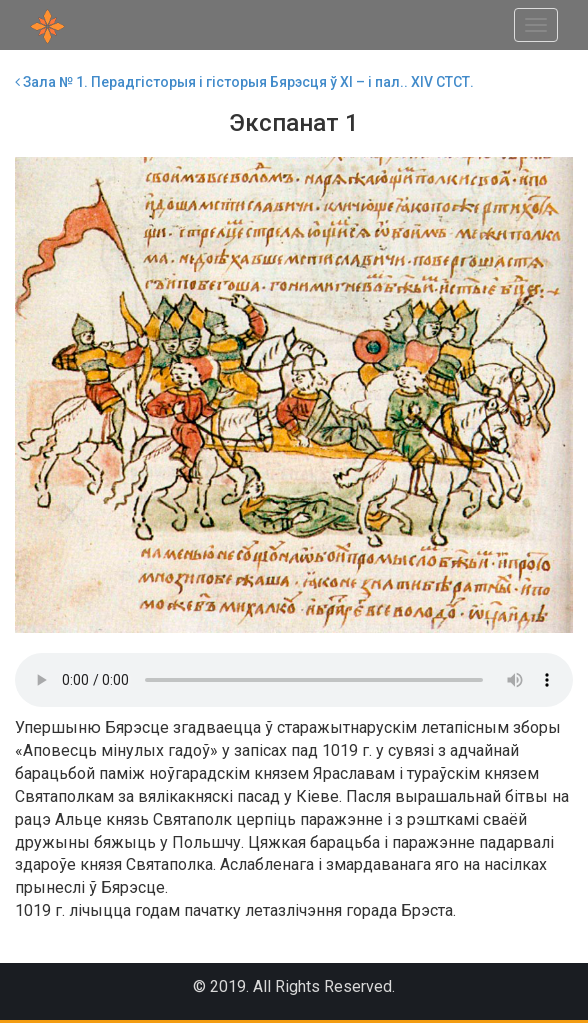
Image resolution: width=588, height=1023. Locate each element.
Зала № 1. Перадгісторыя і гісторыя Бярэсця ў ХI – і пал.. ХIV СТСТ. (244, 82)
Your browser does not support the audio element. (294, 680)
